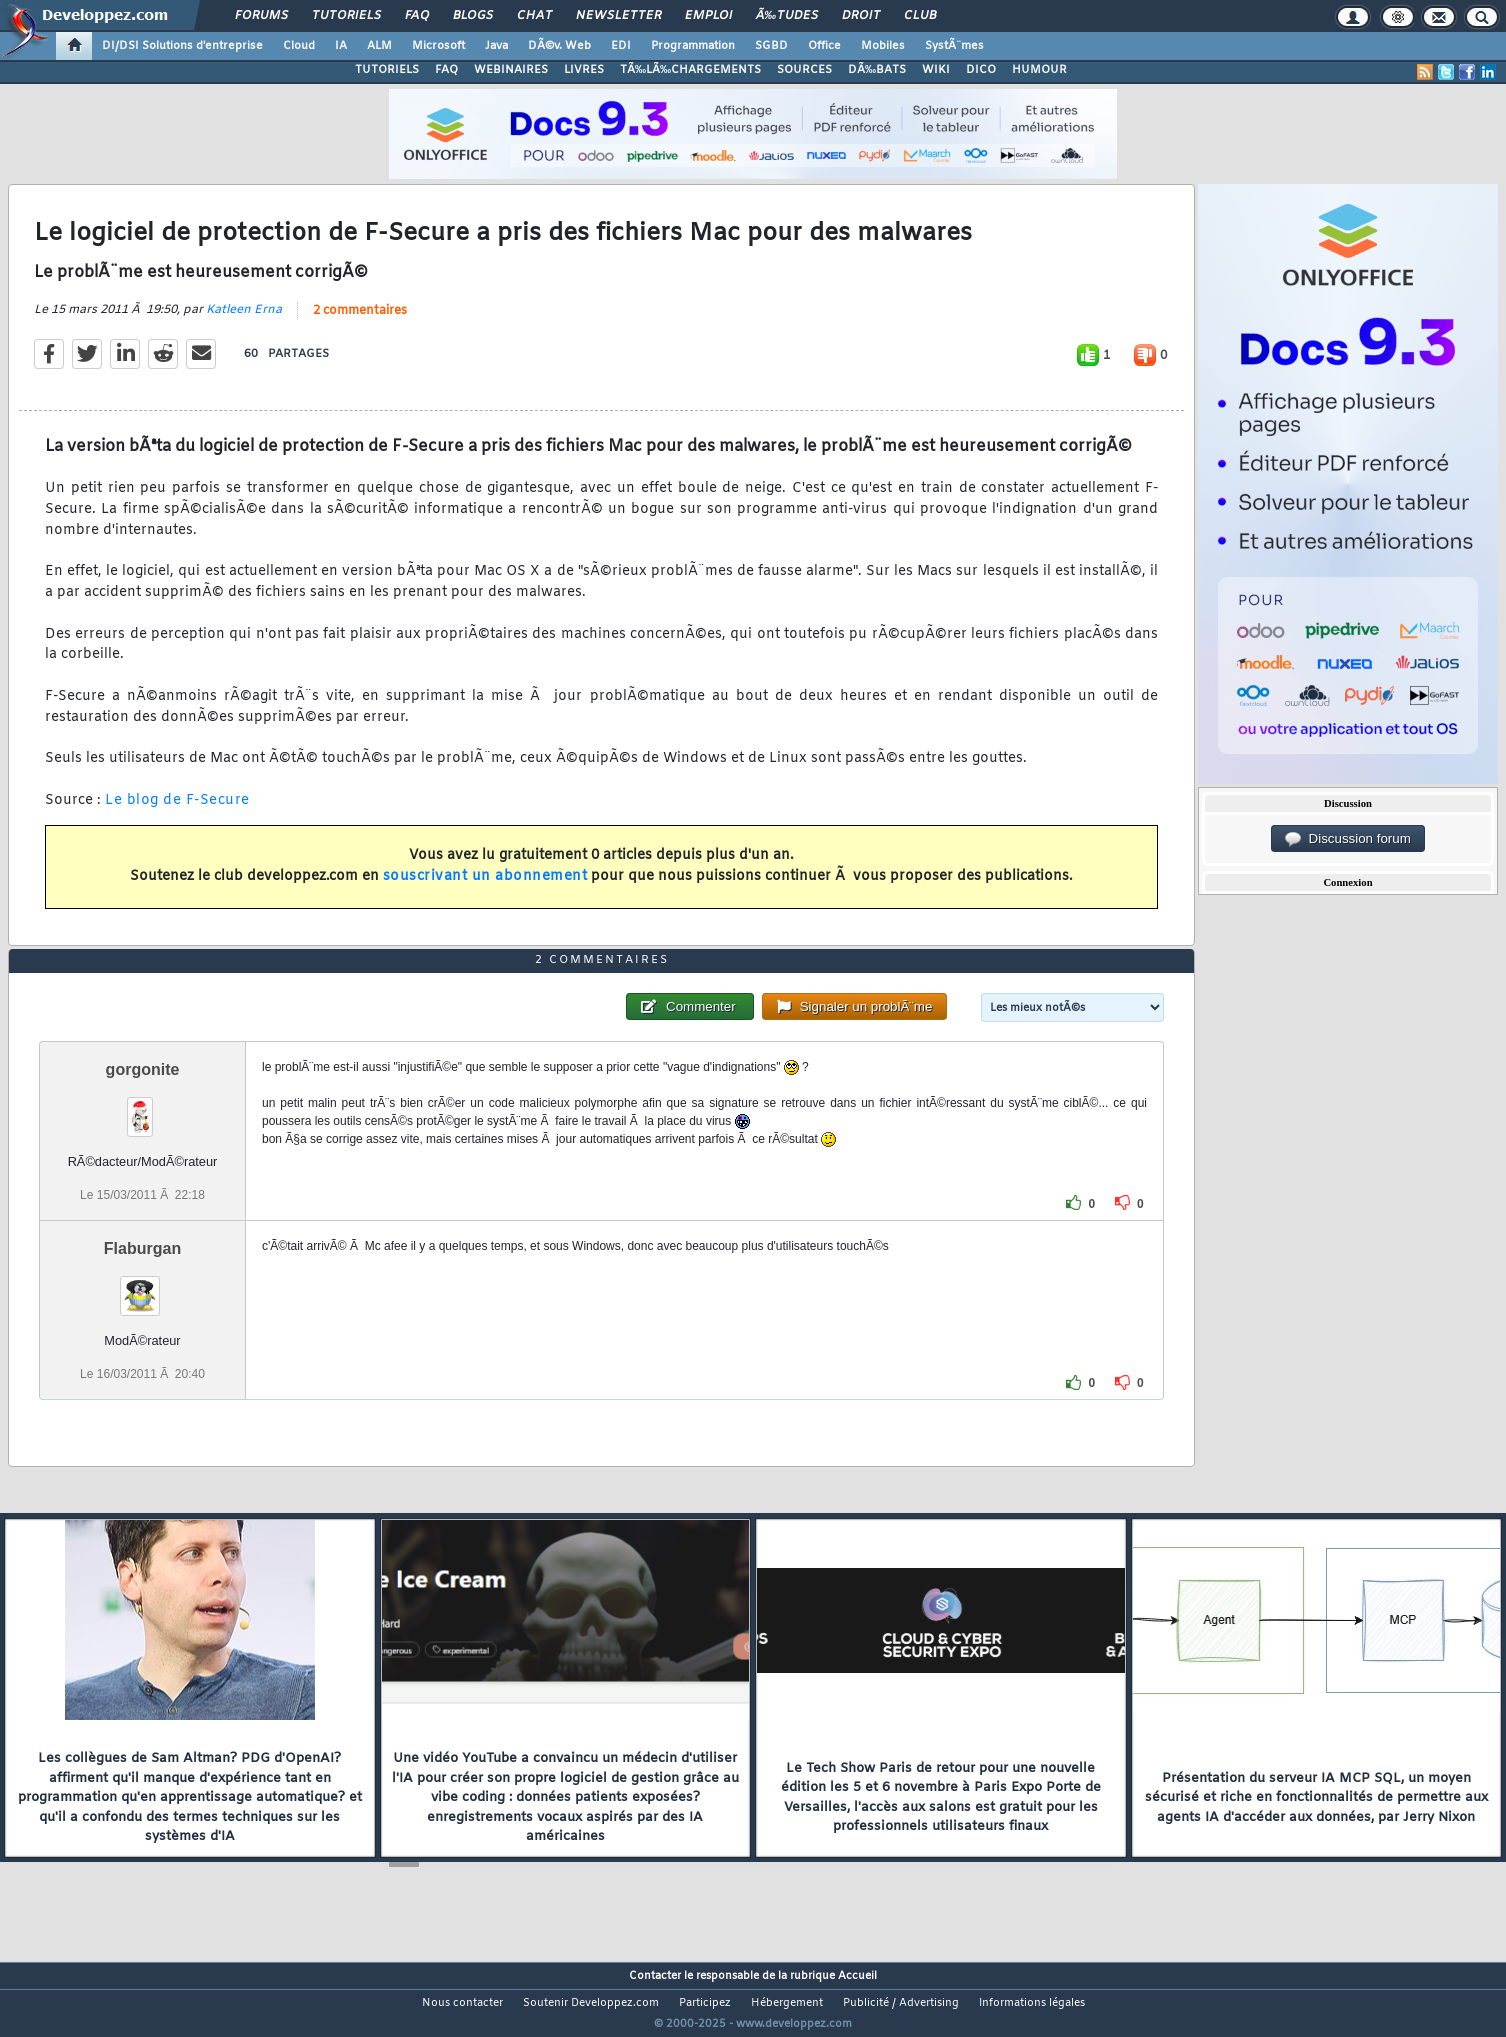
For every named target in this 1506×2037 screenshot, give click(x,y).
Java (496, 46)
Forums (261, 16)
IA (341, 46)
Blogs (473, 16)
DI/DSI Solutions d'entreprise (182, 46)
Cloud (299, 46)
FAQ (417, 16)
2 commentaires (360, 323)
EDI (621, 46)
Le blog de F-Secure (177, 813)
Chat (534, 16)
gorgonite (143, 1106)
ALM (379, 46)
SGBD (771, 46)
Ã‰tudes (787, 16)
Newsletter (618, 16)
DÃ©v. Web (559, 46)
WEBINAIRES (511, 70)
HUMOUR (1039, 70)
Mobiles (883, 46)
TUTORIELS (387, 70)
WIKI (936, 70)
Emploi (708, 16)
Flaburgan (142, 1285)
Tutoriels (346, 16)
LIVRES (584, 70)
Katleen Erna (244, 322)
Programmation (693, 46)
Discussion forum (1348, 839)
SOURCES (804, 70)
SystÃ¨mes (954, 46)
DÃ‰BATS (877, 70)
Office (824, 46)
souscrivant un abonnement (485, 889)
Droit (861, 16)
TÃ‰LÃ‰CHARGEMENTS (690, 70)
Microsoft (438, 46)
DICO (981, 70)
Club (920, 16)
